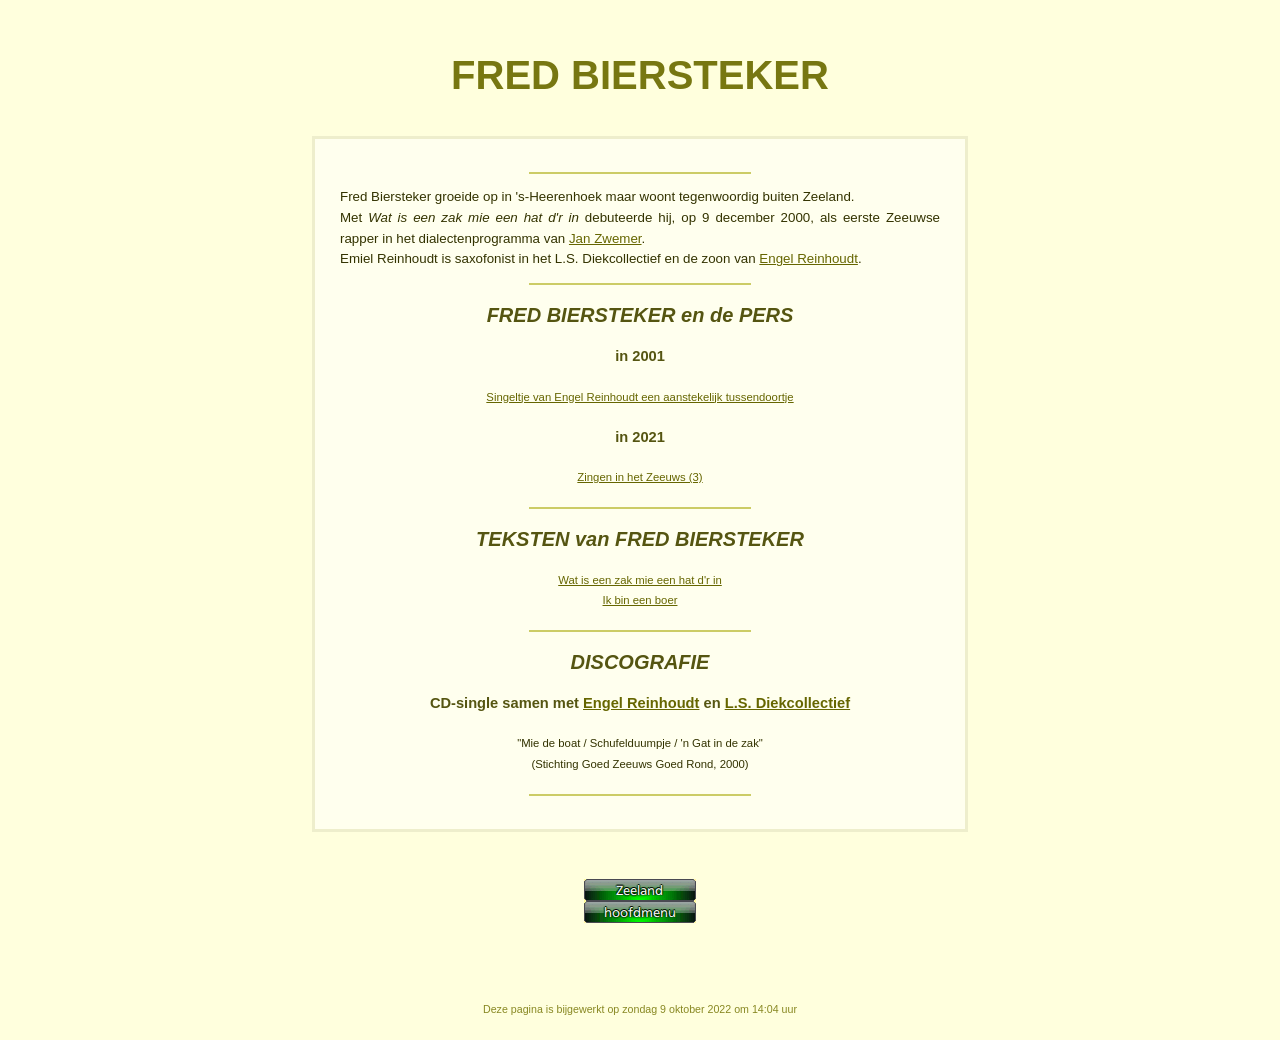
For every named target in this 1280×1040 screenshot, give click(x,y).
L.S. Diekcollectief (787, 703)
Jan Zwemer (605, 238)
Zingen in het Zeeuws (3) (639, 477)
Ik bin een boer (640, 600)
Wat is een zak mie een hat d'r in (640, 580)
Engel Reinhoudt (808, 258)
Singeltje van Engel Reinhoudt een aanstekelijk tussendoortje (639, 397)
